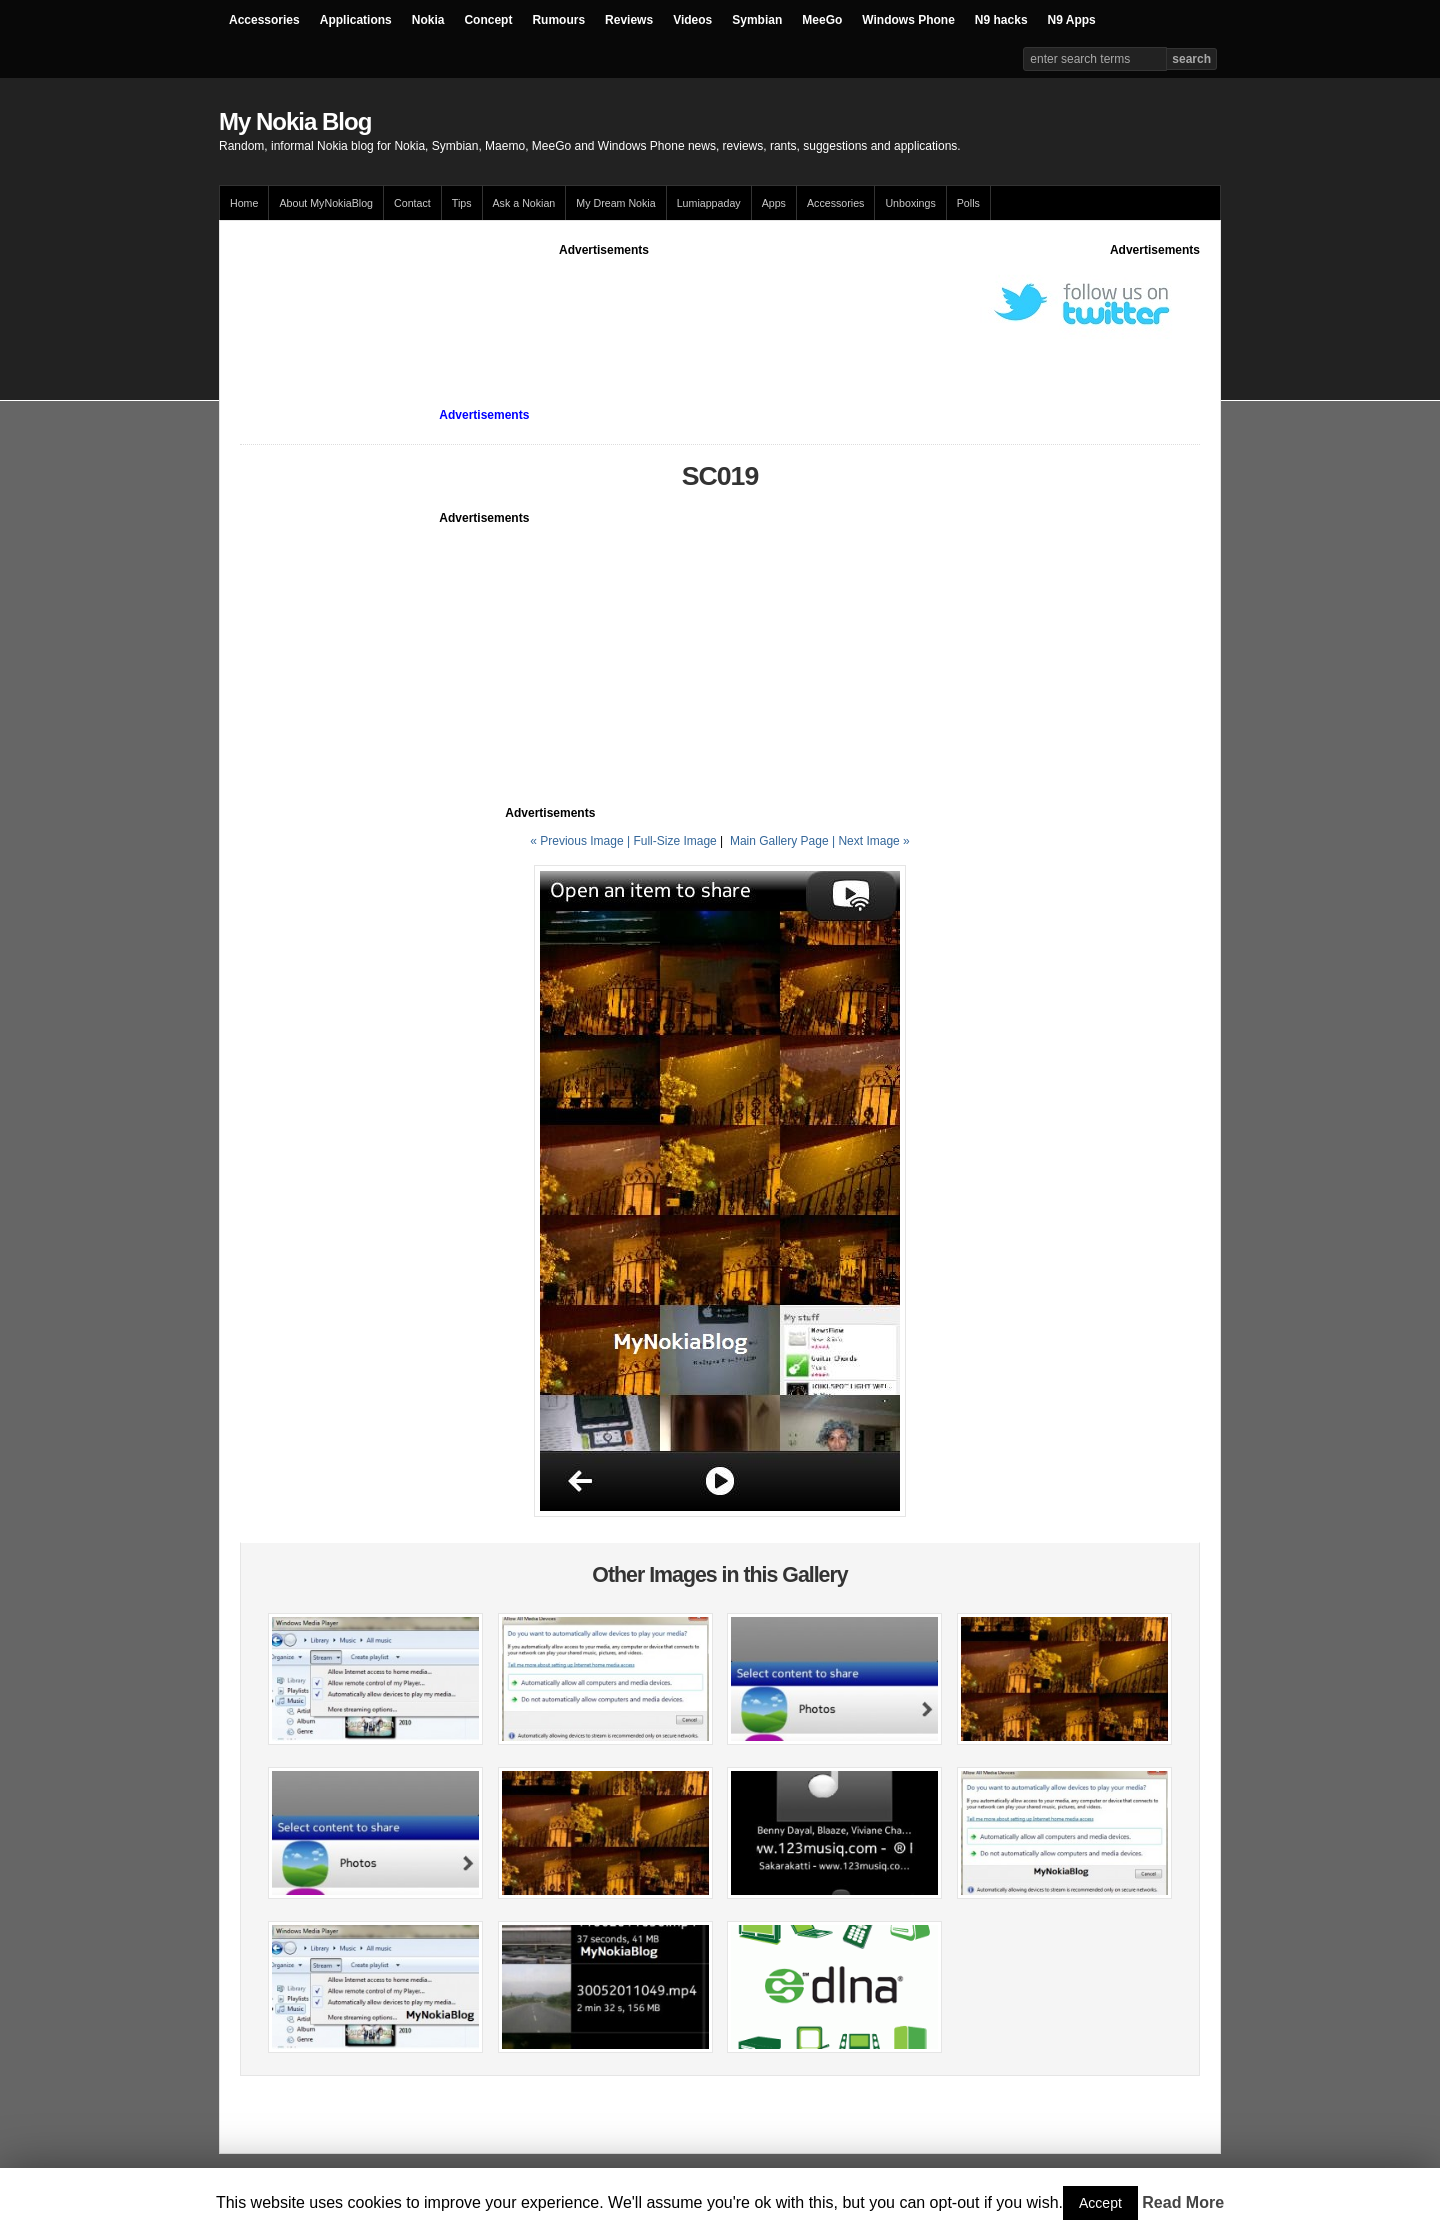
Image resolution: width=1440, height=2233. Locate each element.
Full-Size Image (674, 841)
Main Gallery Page (779, 841)
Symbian (757, 20)
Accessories (264, 20)
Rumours (558, 20)
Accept (1100, 2203)
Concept (488, 20)
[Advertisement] (604, 304)
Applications (356, 20)
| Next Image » (871, 841)
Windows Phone (908, 20)
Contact (412, 203)
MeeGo (822, 20)
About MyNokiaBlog (326, 203)
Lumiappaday (709, 203)
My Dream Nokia (615, 203)
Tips (462, 203)
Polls (968, 203)
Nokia (428, 20)
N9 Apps (1072, 20)
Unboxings (910, 203)
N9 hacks (1001, 20)
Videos (692, 20)
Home (244, 203)
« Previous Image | (581, 841)
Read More (1183, 2202)
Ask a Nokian (524, 203)
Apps (774, 203)
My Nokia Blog (295, 121)
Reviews (629, 20)
